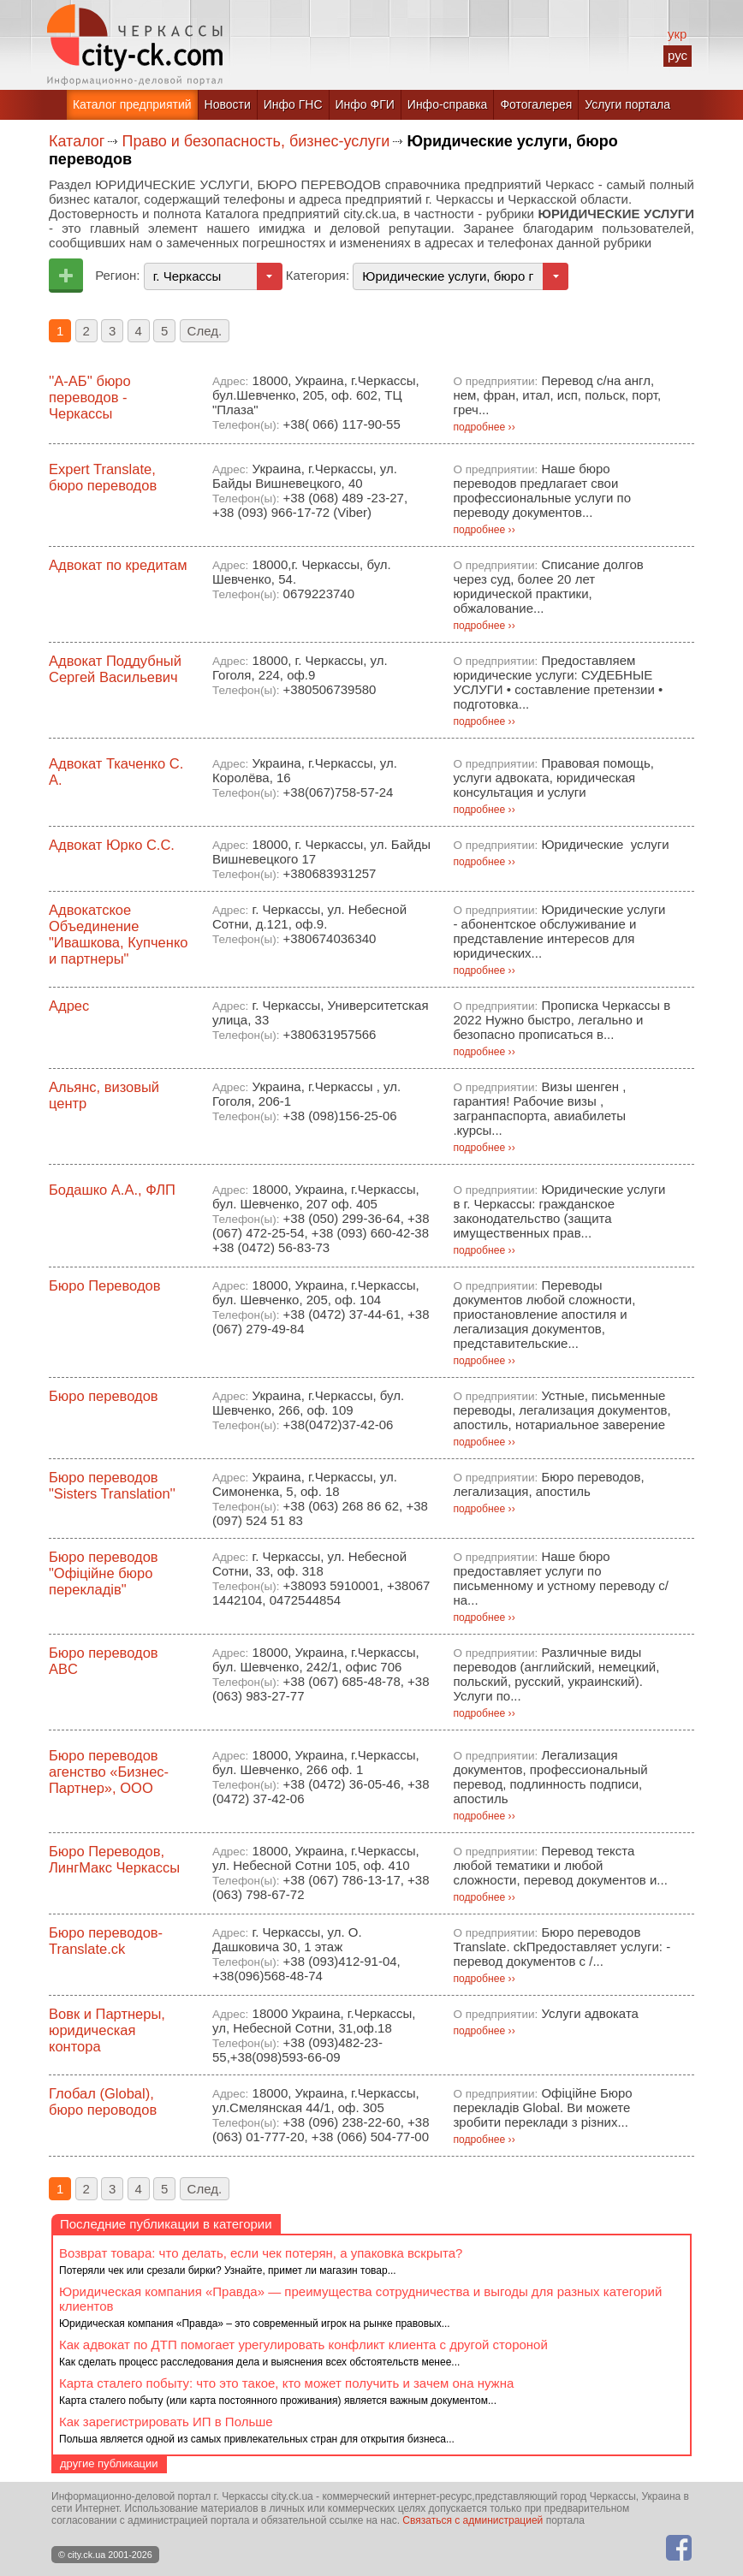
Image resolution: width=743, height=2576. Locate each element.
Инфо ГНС (293, 104)
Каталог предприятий (132, 104)
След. (205, 330)
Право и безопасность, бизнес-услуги (255, 141)
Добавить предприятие (66, 275)
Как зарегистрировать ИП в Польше (166, 2421)
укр (677, 34)
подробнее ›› (483, 427)
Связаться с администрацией (472, 2520)
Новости (228, 104)
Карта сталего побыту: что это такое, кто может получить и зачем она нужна (286, 2383)
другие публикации (109, 2463)
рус (677, 55)
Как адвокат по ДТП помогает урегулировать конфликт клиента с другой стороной (303, 2344)
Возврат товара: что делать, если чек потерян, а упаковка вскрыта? (260, 2253)
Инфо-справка (447, 104)
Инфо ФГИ (365, 104)
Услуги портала (627, 104)
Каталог (76, 141)
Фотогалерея (536, 104)
